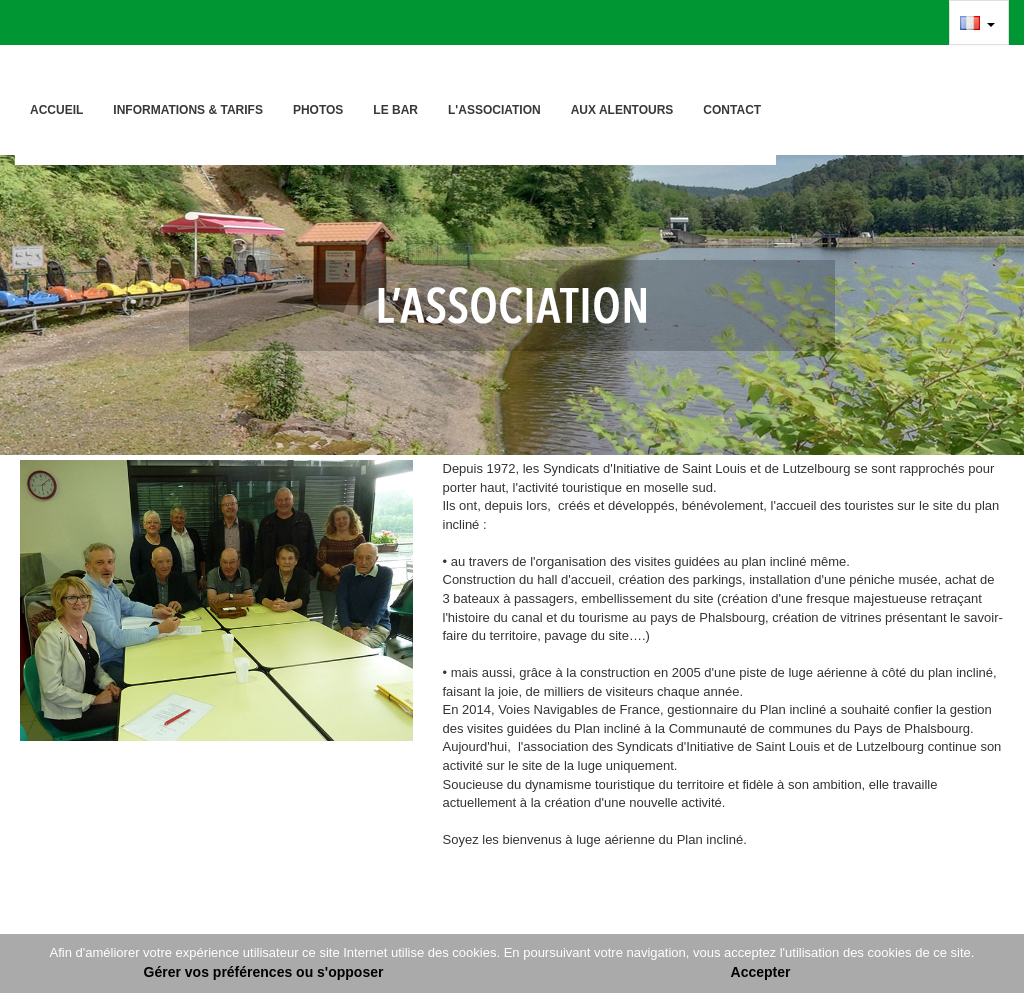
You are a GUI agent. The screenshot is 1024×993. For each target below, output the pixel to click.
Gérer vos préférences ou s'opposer (264, 972)
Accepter (761, 972)
